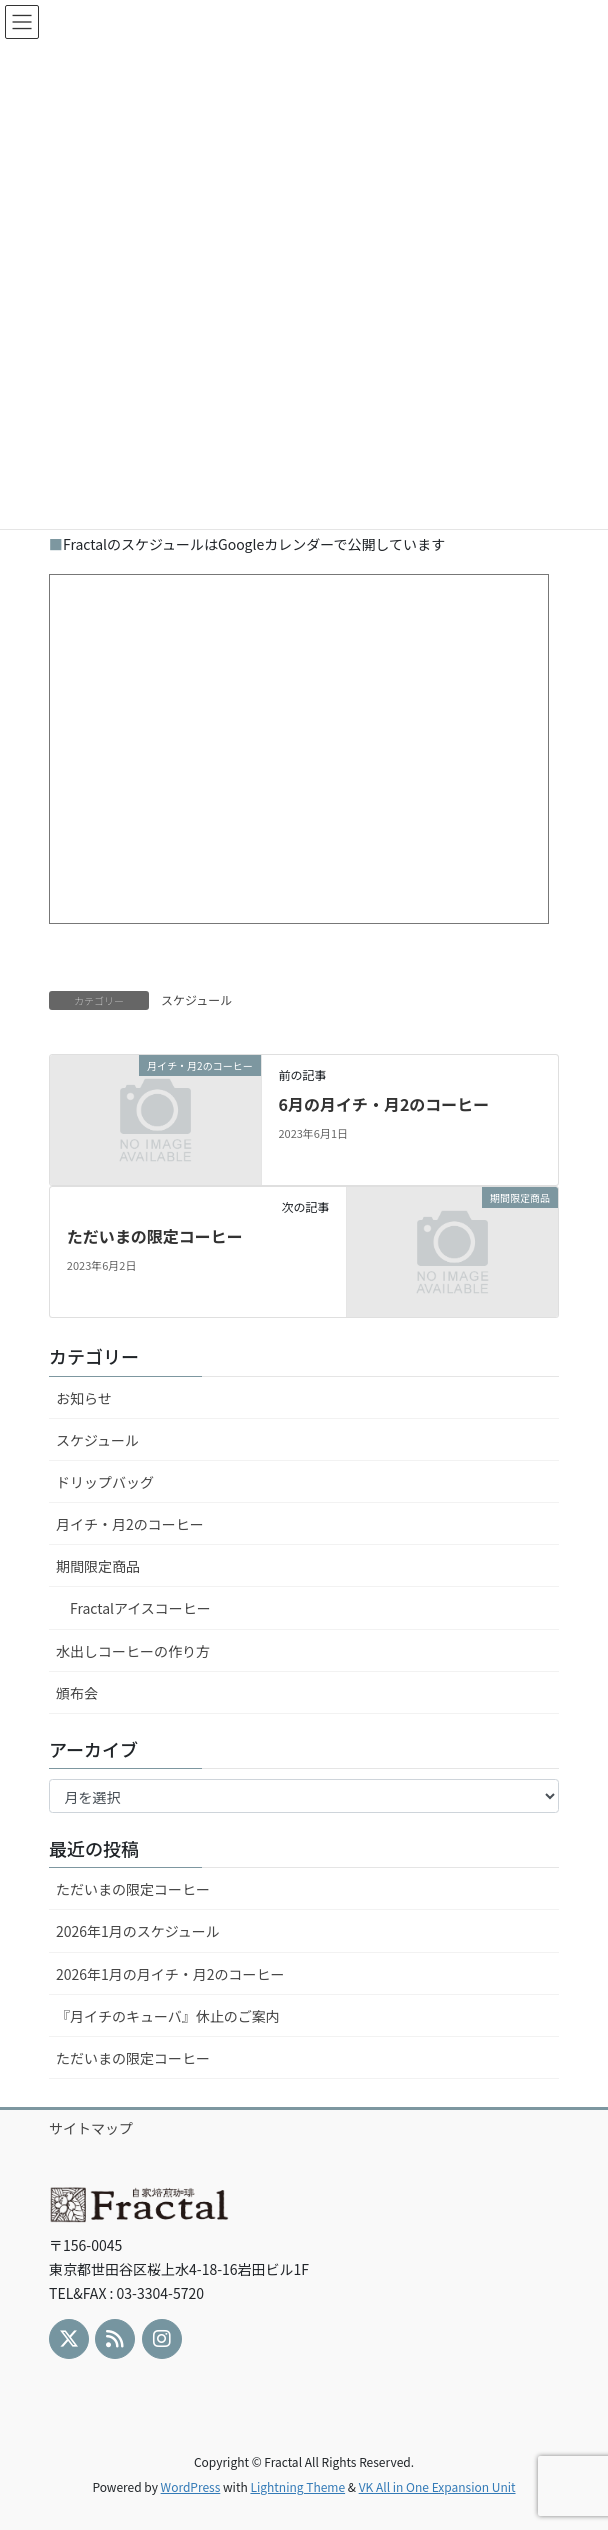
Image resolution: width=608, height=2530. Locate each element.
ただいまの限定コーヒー (155, 1236)
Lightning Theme (297, 2486)
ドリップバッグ (105, 1482)
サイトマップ (91, 2128)
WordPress (191, 2486)
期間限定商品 (98, 1566)
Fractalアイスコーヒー (140, 1608)
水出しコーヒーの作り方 (133, 1651)
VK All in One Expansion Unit (437, 2486)
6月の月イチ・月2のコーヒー (383, 1104)
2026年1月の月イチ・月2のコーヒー (170, 1974)
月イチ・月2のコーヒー (130, 1524)
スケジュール (196, 999)
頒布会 (77, 1693)
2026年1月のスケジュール (138, 1931)
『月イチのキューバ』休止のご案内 (168, 2016)
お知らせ (84, 1398)
